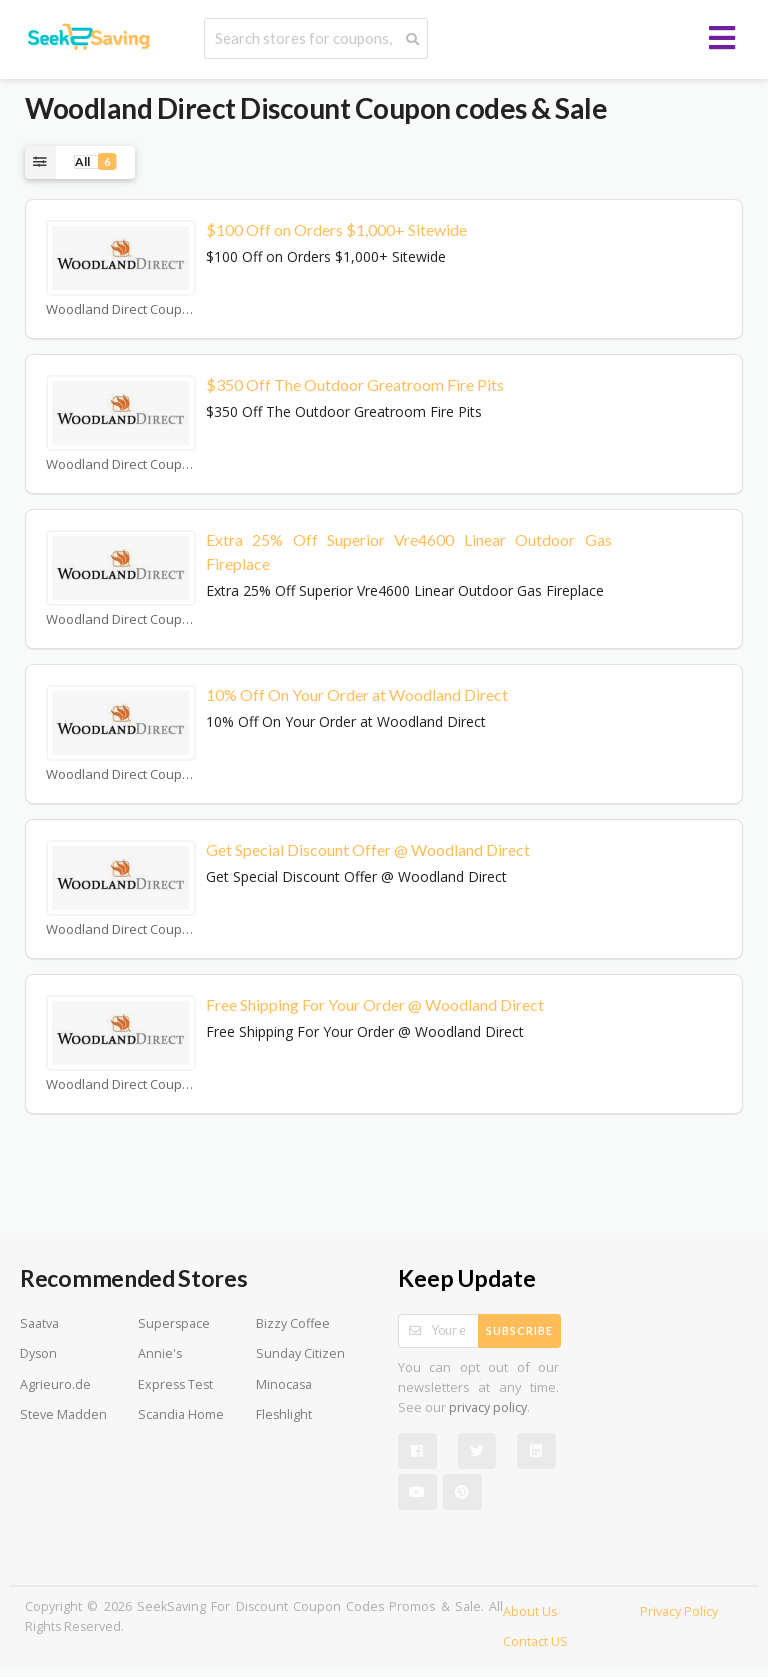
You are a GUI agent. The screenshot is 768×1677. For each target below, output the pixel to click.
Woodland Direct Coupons (121, 309)
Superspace (174, 1323)
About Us (530, 1611)
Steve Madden (63, 1414)
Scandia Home (181, 1414)
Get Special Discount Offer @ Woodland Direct (368, 849)
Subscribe (519, 1330)
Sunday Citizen (300, 1353)
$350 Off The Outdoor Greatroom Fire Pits (355, 384)
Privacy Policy (679, 1611)
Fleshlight (284, 1414)
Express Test (175, 1384)
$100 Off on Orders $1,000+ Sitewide (336, 229)
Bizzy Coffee (293, 1323)
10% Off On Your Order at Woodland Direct (357, 694)
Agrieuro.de (55, 1384)
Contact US (535, 1641)
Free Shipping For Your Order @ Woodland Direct (375, 1004)
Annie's (160, 1353)
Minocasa (284, 1384)
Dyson (38, 1353)
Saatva (39, 1323)
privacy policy (488, 1407)
